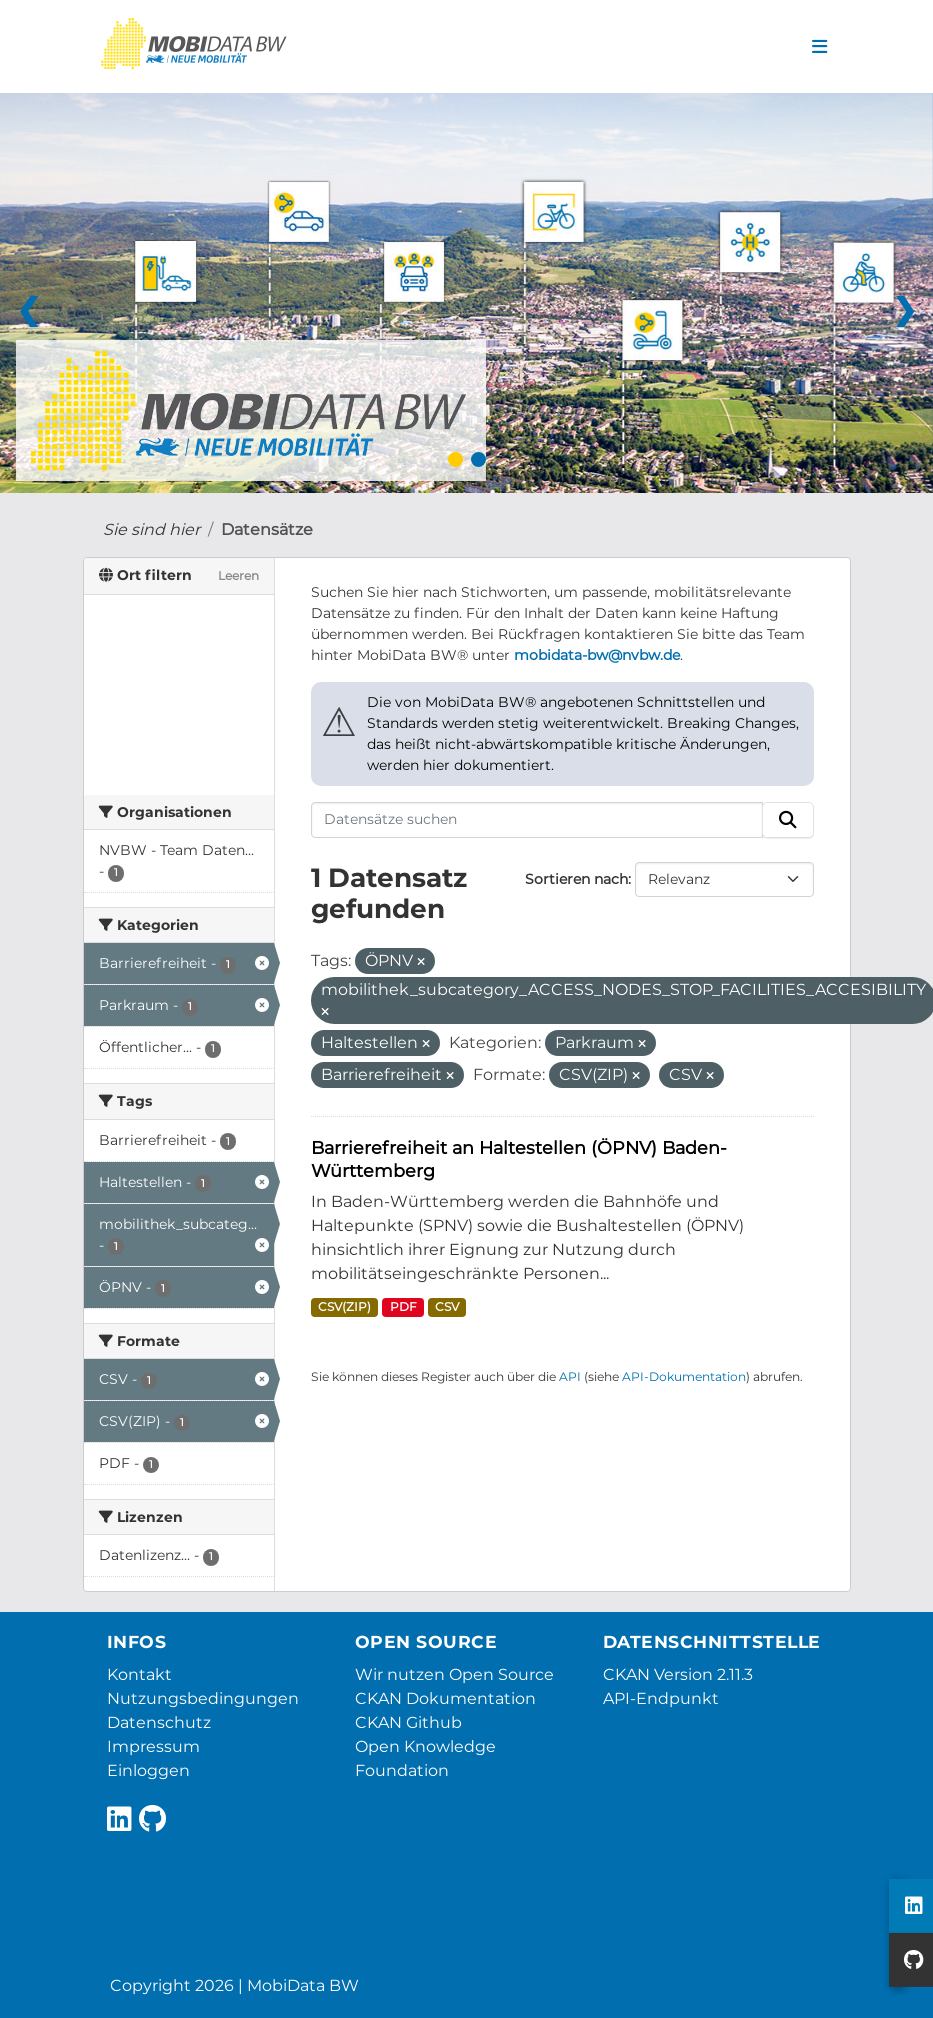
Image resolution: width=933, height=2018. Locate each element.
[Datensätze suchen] (537, 820)
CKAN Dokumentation (445, 1698)
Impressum (153, 1746)
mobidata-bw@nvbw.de (597, 655)
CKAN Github (408, 1722)
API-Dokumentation (684, 1376)
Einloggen (148, 1770)
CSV (447, 1306)
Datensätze (267, 529)
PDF (403, 1306)
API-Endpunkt (661, 1698)
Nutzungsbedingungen (203, 1698)
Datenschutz (159, 1722)
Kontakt (139, 1674)
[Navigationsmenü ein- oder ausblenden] (819, 47)
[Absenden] (788, 820)
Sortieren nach (576, 879)
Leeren (238, 575)
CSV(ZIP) (344, 1306)
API (570, 1376)
